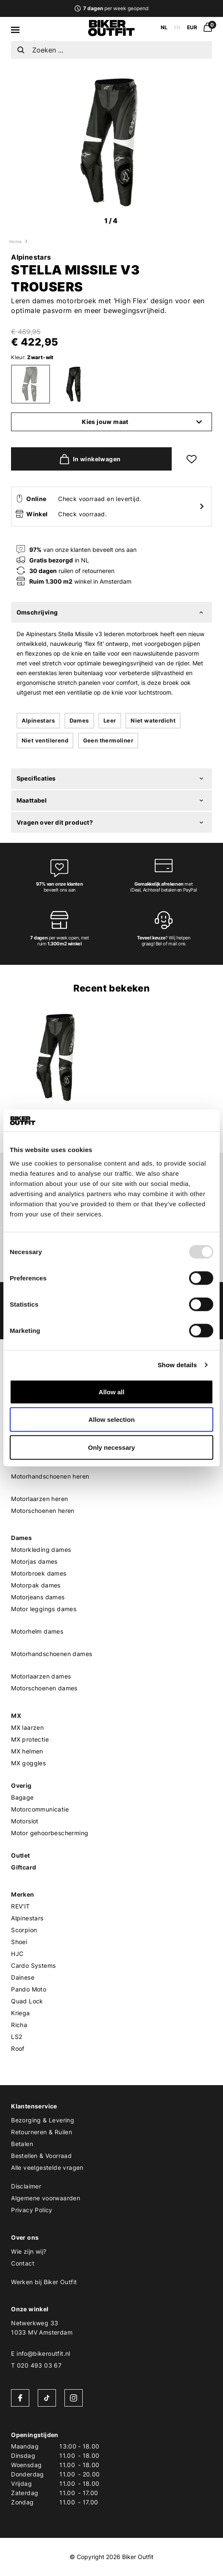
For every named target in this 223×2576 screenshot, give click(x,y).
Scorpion (24, 1929)
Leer (109, 720)
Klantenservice (34, 2106)
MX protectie (30, 1739)
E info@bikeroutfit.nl (40, 2353)
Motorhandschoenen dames (51, 1653)
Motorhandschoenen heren (50, 1476)
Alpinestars (31, 257)
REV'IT (20, 1906)
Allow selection (111, 1419)
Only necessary (111, 1447)
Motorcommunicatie (40, 1809)
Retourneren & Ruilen (41, 2132)
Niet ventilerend (45, 740)
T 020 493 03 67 (36, 2365)
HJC (17, 1953)
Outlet (20, 1855)
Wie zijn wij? (28, 2251)
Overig (21, 1785)
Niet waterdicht (153, 720)
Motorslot (25, 1821)
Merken (22, 1894)
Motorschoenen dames (44, 1688)
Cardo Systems (33, 1965)
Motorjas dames (34, 1561)
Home (15, 241)
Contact (22, 2263)
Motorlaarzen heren (39, 1498)
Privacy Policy (32, 2209)
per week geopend (111, 8)
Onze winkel (29, 2309)
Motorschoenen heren (43, 1510)
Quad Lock (27, 2001)
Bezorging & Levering (42, 2120)
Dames (79, 720)
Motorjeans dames (37, 1597)
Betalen (22, 2143)
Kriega (20, 2012)
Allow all (112, 1391)
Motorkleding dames (41, 1549)
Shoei (19, 1941)
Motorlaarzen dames (41, 1676)
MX (16, 1715)
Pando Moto (28, 1989)
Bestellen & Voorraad (41, 2155)
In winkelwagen (88, 459)
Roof (18, 2048)
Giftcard (23, 1867)
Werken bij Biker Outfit (44, 2281)
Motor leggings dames (43, 1608)
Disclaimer (26, 2186)
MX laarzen (27, 1727)
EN (177, 27)
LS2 (16, 2036)
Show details (177, 1364)
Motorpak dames (36, 1585)
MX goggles (28, 1763)
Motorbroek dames (38, 1573)
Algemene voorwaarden (45, 2198)
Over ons (25, 2237)
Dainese (22, 1977)
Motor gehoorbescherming (49, 1832)
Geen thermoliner (108, 740)
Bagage (22, 1797)
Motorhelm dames (37, 1631)
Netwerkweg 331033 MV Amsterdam (41, 2327)
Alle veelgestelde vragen (47, 2167)
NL (164, 27)
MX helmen (27, 1751)
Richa (19, 2024)
